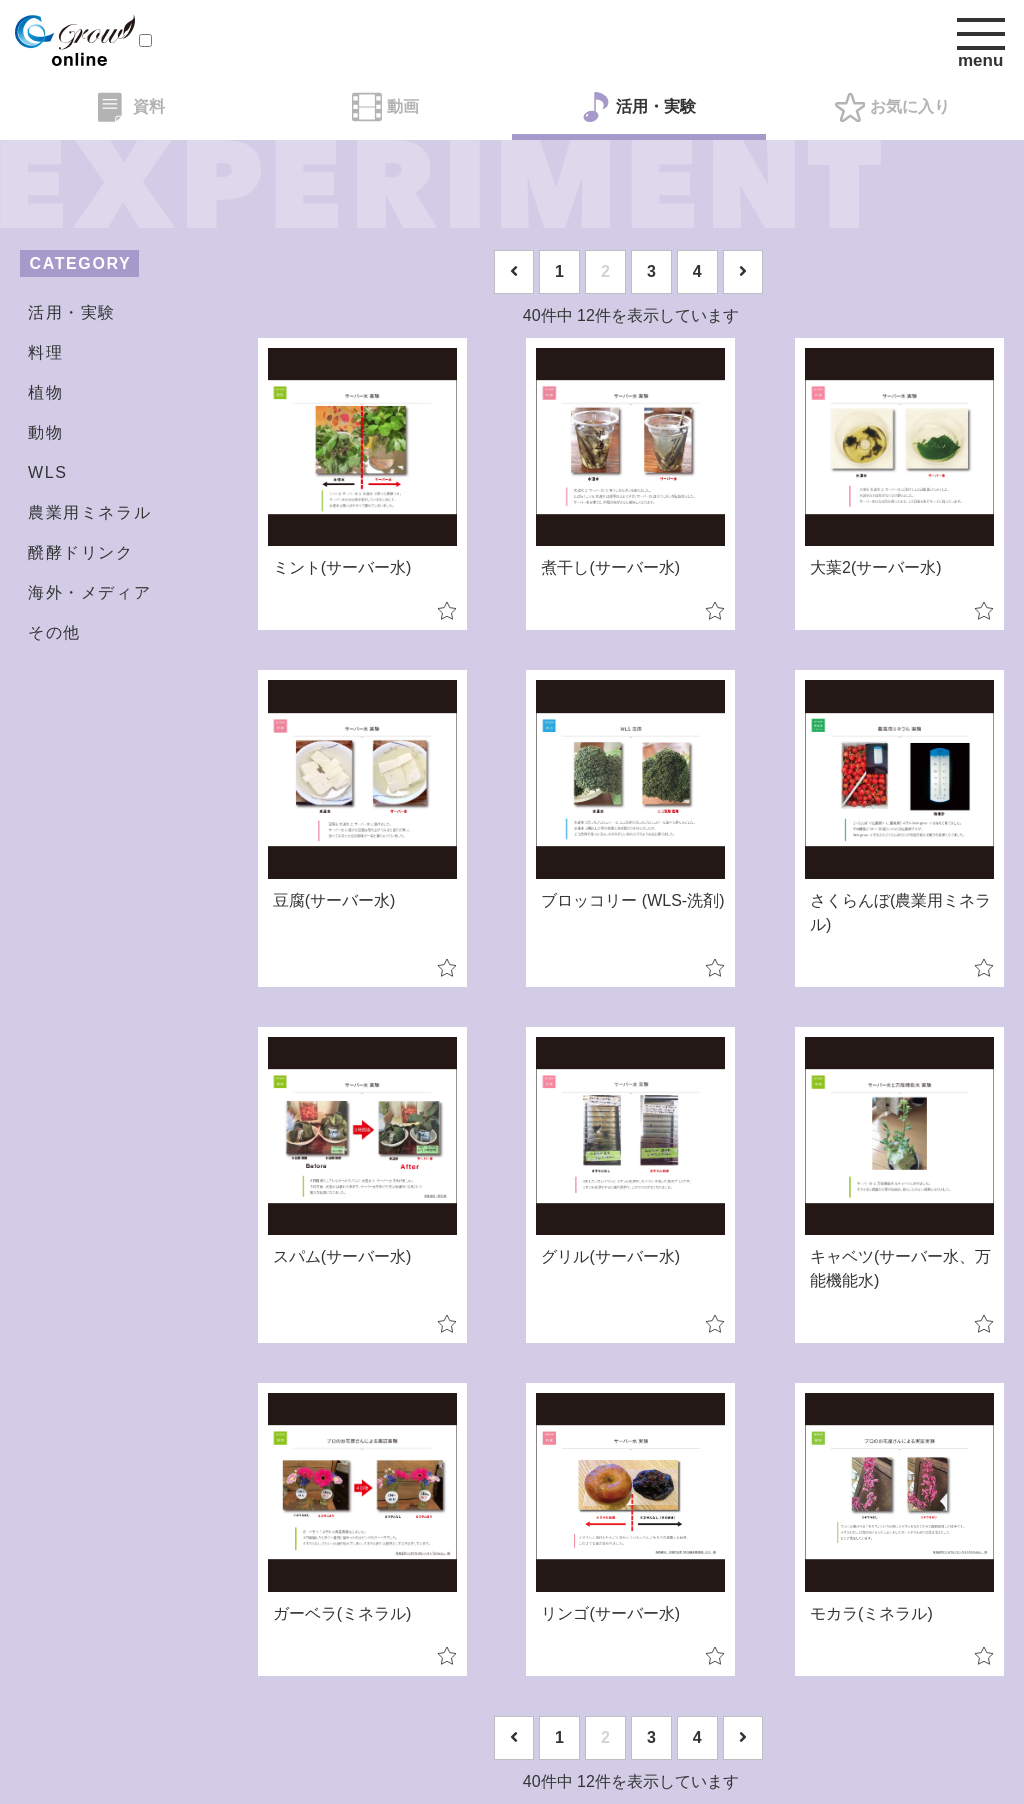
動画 (385, 107)
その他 (54, 632)
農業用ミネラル (89, 512)
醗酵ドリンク (81, 552)
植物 (45, 392)
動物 (45, 432)
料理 (45, 352)
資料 (131, 107)
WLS (47, 472)
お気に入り (892, 107)
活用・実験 (638, 107)
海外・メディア (89, 592)
